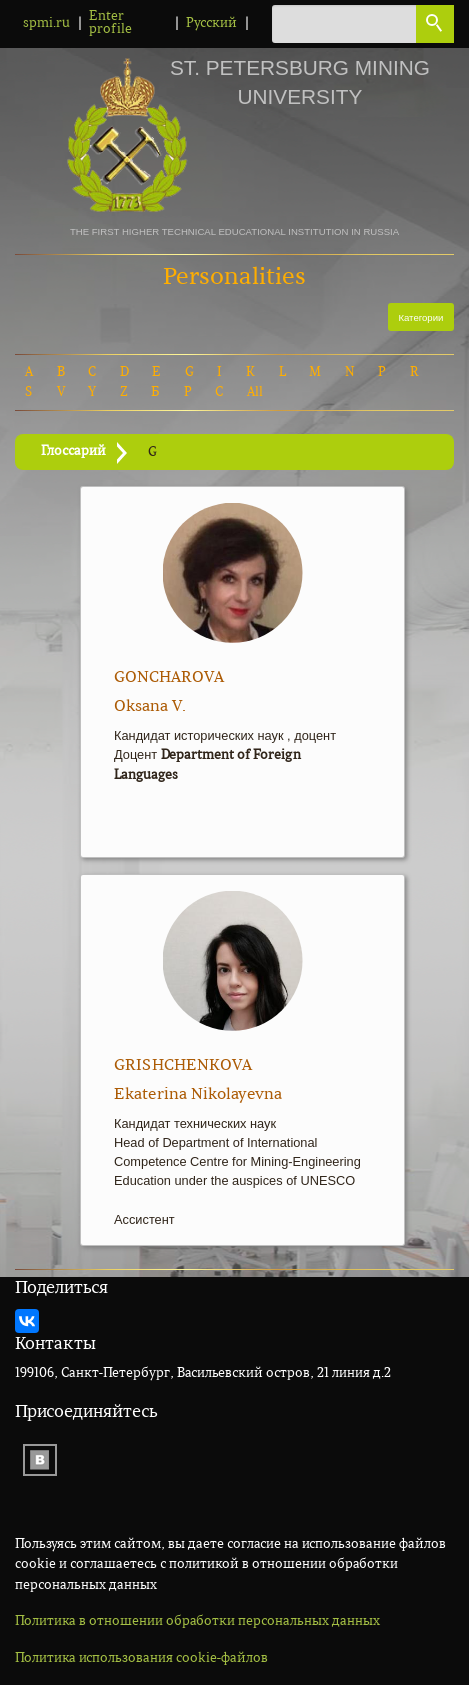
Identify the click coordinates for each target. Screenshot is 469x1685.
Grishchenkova (183, 1066)
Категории (420, 317)
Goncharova (169, 678)
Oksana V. (150, 707)
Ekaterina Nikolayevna (198, 1095)
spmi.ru (46, 23)
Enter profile (110, 23)
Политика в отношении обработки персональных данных (197, 1621)
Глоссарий (73, 451)
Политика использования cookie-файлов (141, 1658)
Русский (211, 23)
